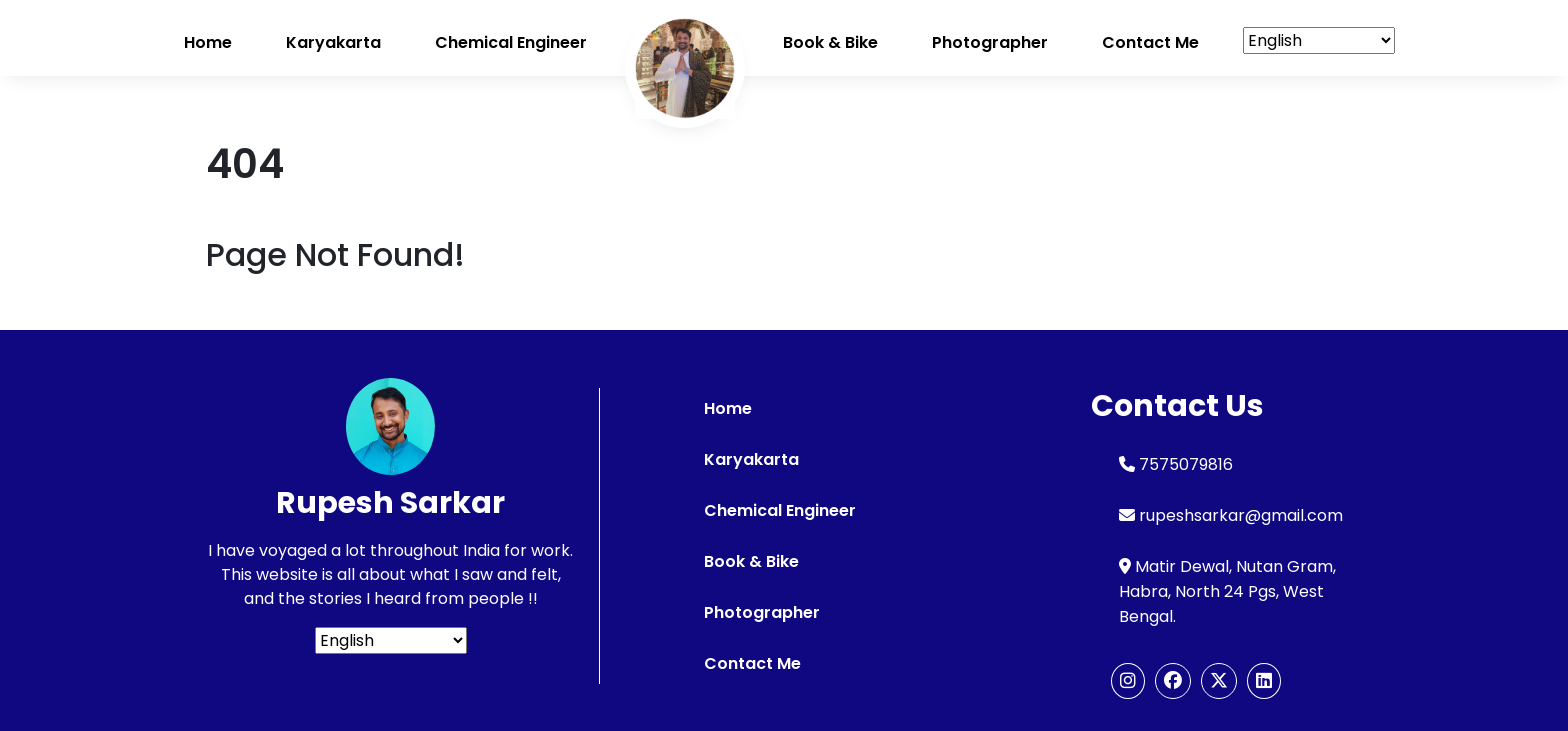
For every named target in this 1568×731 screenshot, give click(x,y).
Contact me (1150, 42)
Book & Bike (830, 42)
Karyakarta (333, 42)
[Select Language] (1319, 40)
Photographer (990, 42)
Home (208, 42)
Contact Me (752, 663)
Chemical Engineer (511, 42)
